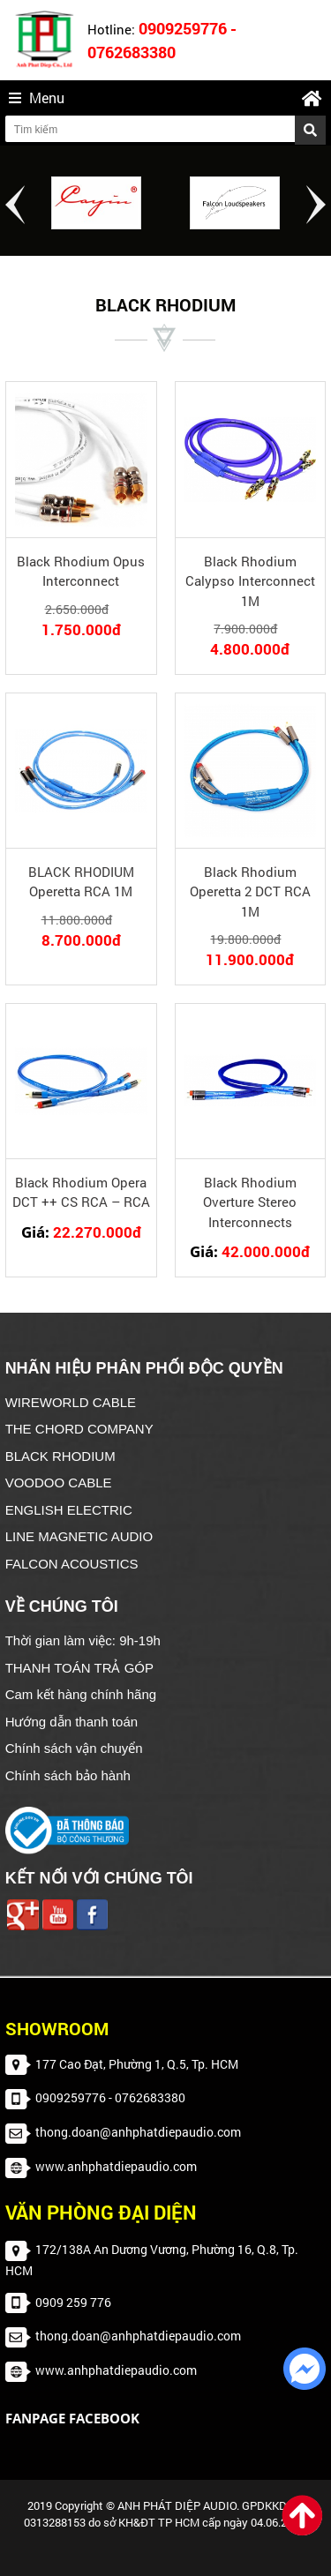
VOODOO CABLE (58, 1482)
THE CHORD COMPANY (79, 1428)
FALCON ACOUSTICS (72, 1563)
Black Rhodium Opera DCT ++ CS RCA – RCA (81, 1192)
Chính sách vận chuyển (74, 1748)
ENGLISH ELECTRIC (68, 1509)
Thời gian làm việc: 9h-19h (83, 1640)
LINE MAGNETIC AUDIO (79, 1536)
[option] (96, 203)
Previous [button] (15, 204)
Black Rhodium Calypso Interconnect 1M (250, 581)
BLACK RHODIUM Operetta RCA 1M (81, 882)
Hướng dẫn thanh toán (71, 1721)
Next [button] (316, 204)
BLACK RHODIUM (60, 1456)
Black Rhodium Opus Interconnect (81, 571)
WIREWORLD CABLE (70, 1402)
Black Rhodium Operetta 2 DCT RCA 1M (250, 891)
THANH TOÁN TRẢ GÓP (79, 1667)
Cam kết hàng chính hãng (80, 1694)
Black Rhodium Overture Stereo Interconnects (250, 1202)
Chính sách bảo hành (68, 1775)
